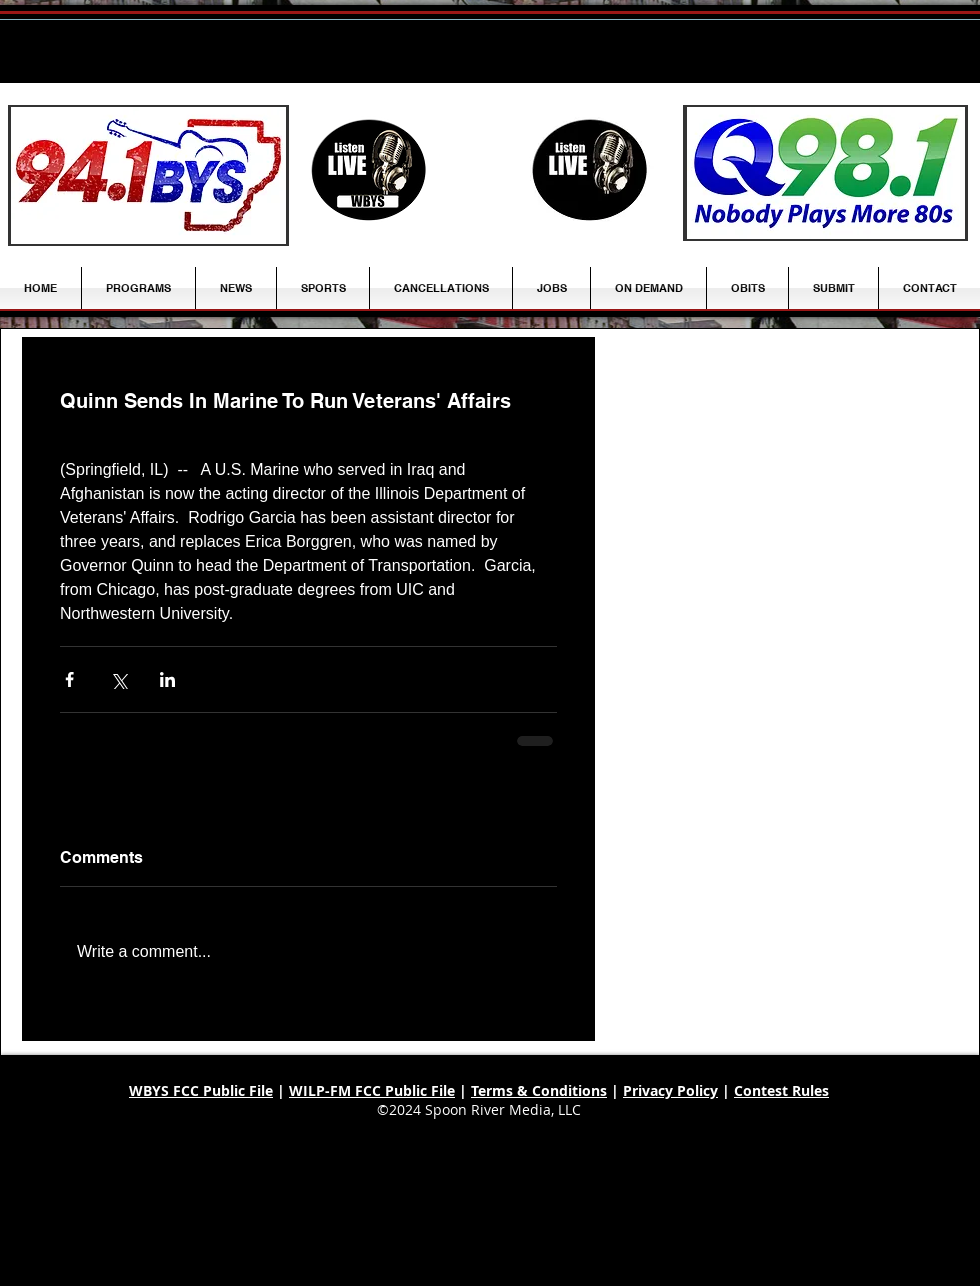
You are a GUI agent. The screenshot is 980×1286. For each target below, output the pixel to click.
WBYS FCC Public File (201, 1090)
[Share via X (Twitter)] (118, 679)
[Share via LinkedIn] (167, 679)
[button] (236, 288)
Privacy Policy (670, 1090)
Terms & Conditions (539, 1090)
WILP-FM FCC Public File (372, 1090)
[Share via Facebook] (69, 679)
